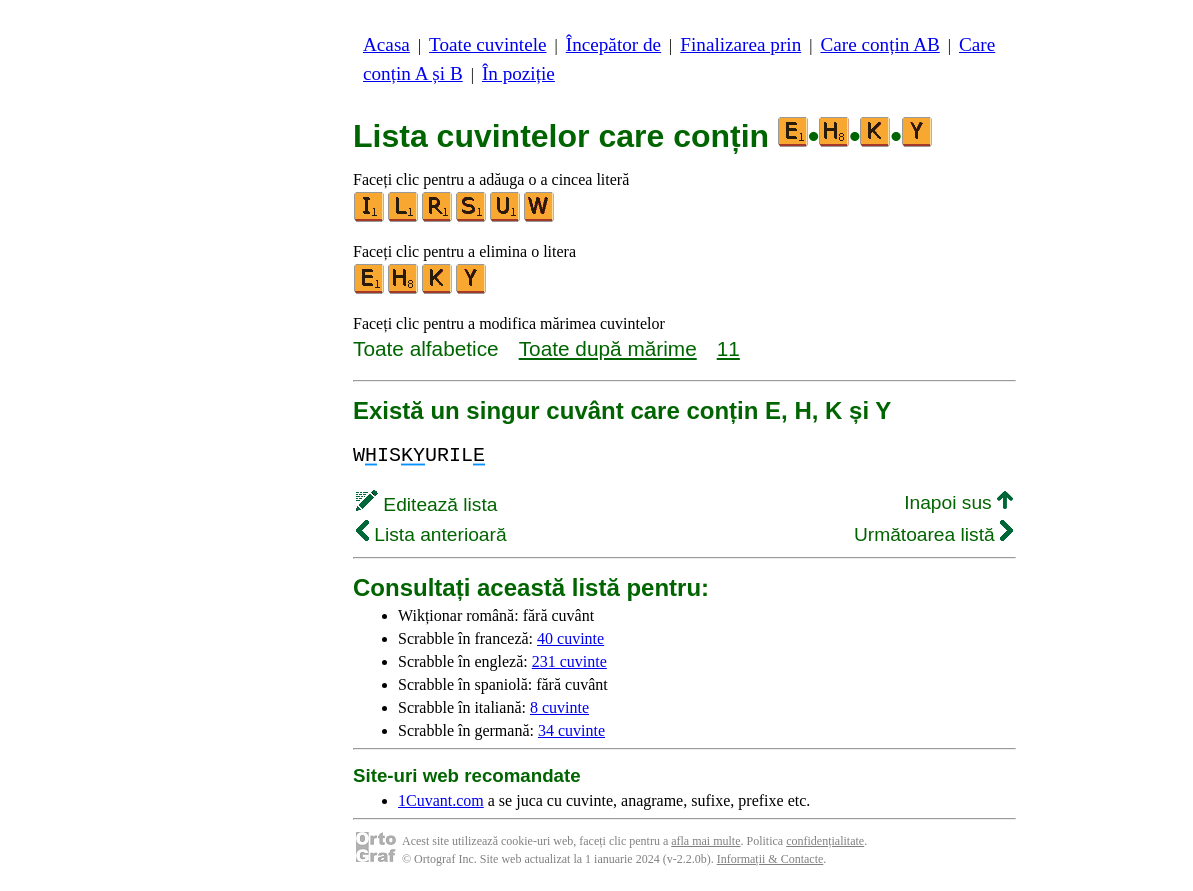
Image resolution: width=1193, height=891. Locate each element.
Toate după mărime (608, 348)
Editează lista (426, 504)
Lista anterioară (431, 534)
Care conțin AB (879, 44)
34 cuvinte (571, 730)
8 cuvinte (559, 707)
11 (728, 348)
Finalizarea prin (740, 44)
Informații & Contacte (770, 859)
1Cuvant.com (441, 800)
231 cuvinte (569, 661)
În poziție (518, 73)
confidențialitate (825, 841)
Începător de (613, 44)
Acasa (386, 44)
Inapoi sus (958, 502)
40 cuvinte (570, 638)
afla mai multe (705, 841)
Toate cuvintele (487, 44)
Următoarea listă (933, 534)
